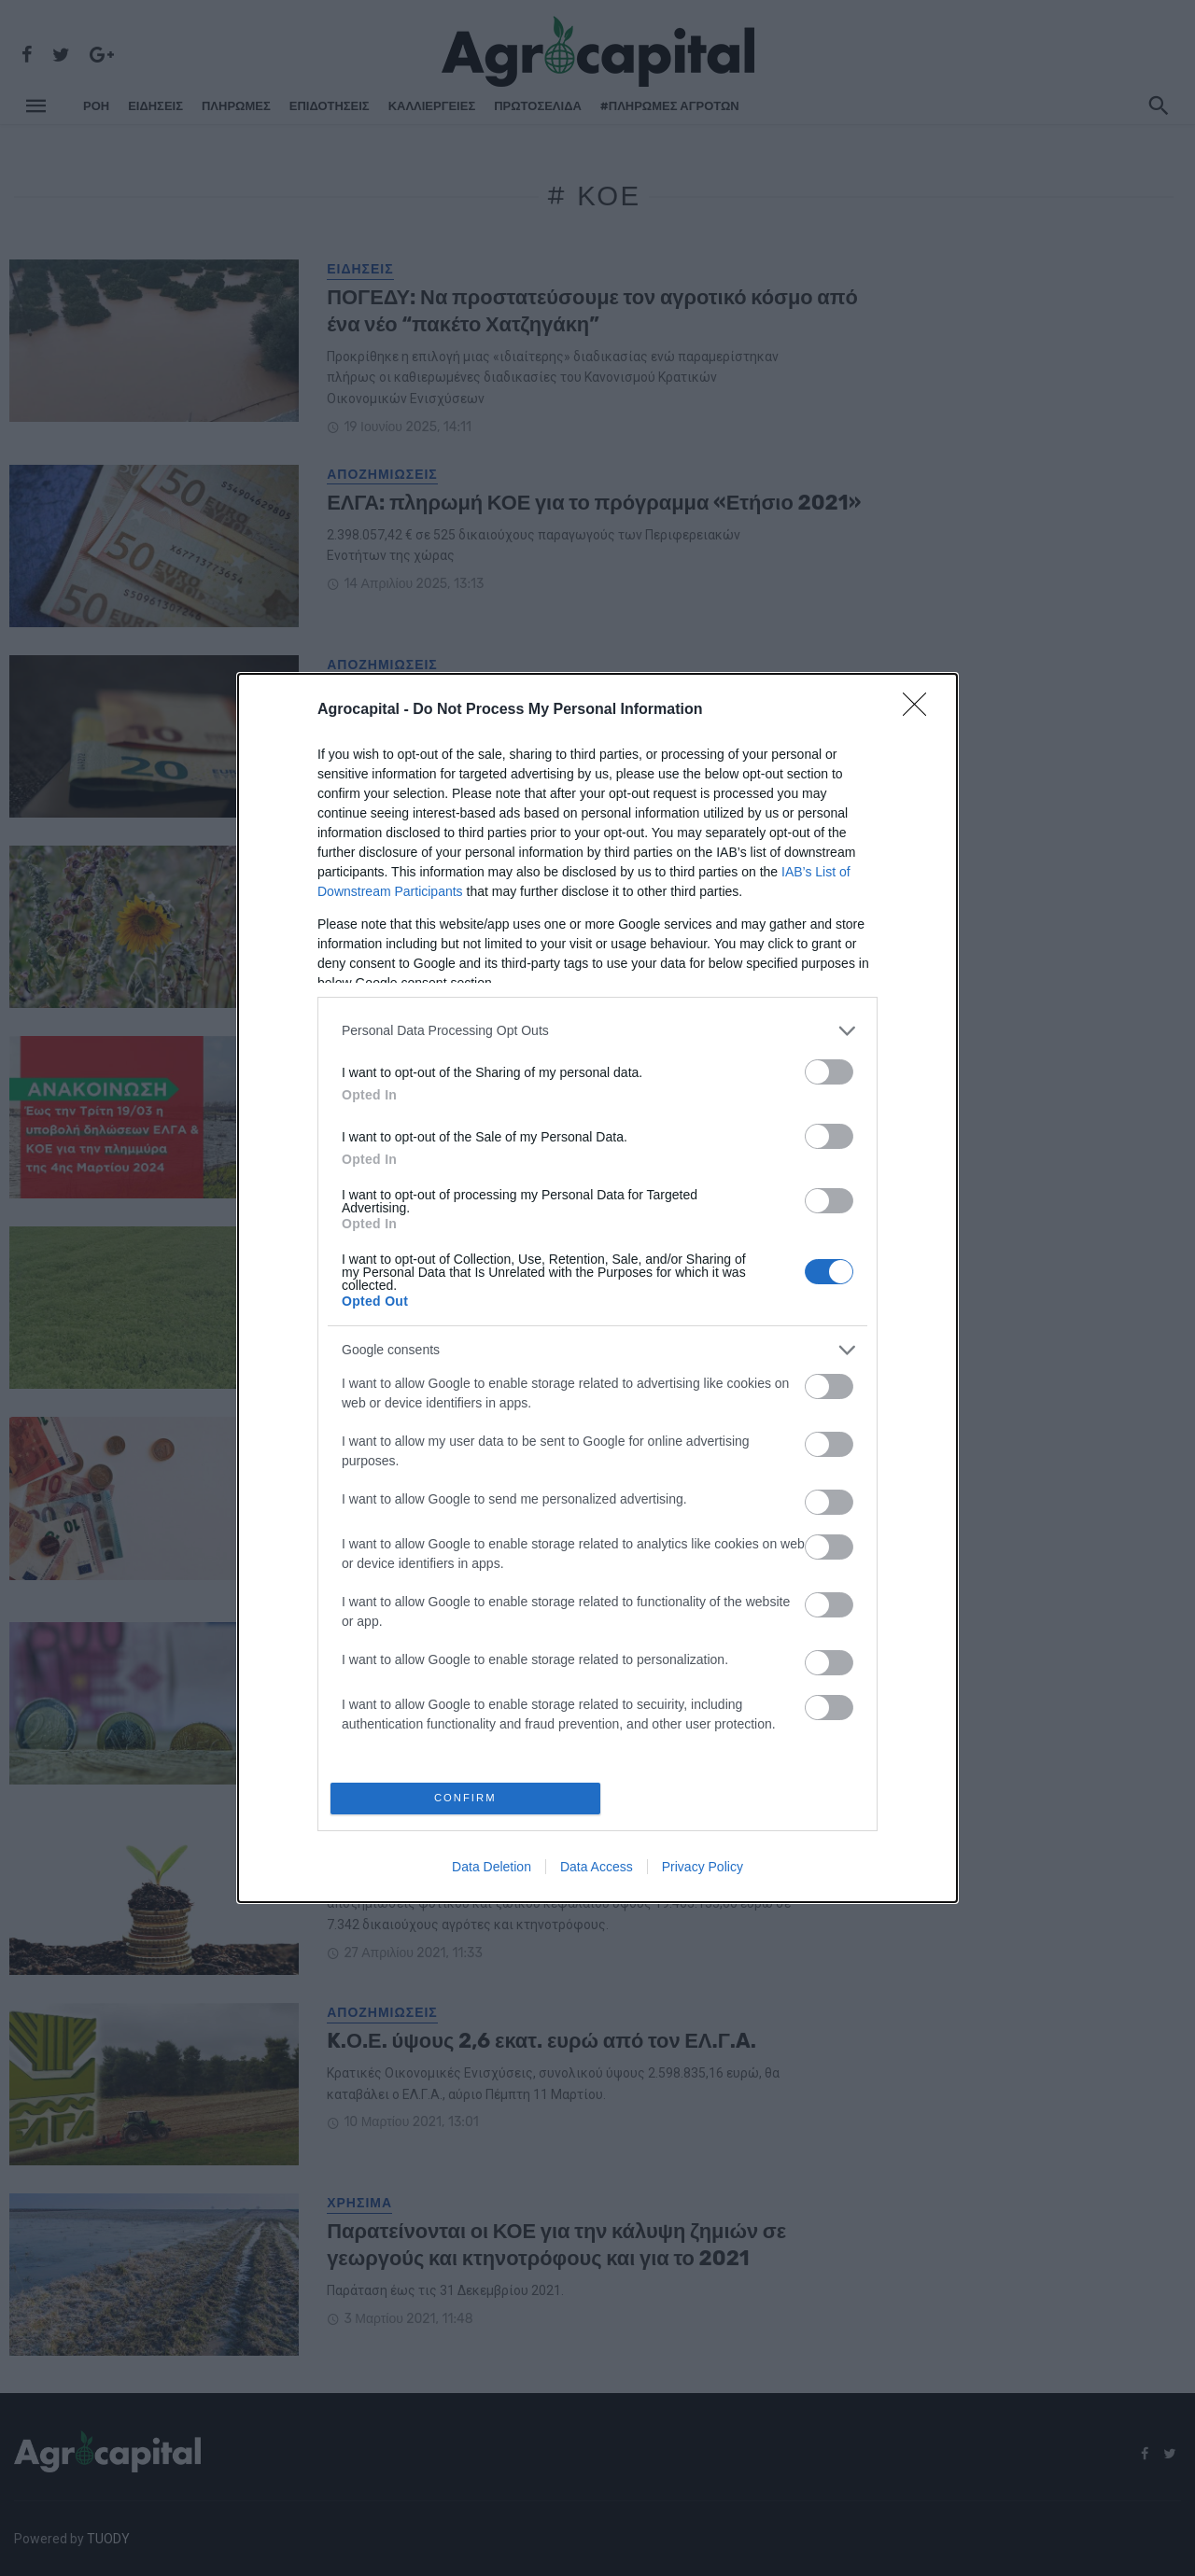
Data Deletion (491, 1870)
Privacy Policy (702, 1870)
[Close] (920, 706)
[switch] (829, 1068)
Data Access (596, 1870)
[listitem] (597, 1027)
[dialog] (597, 1288)
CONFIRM (469, 1798)
